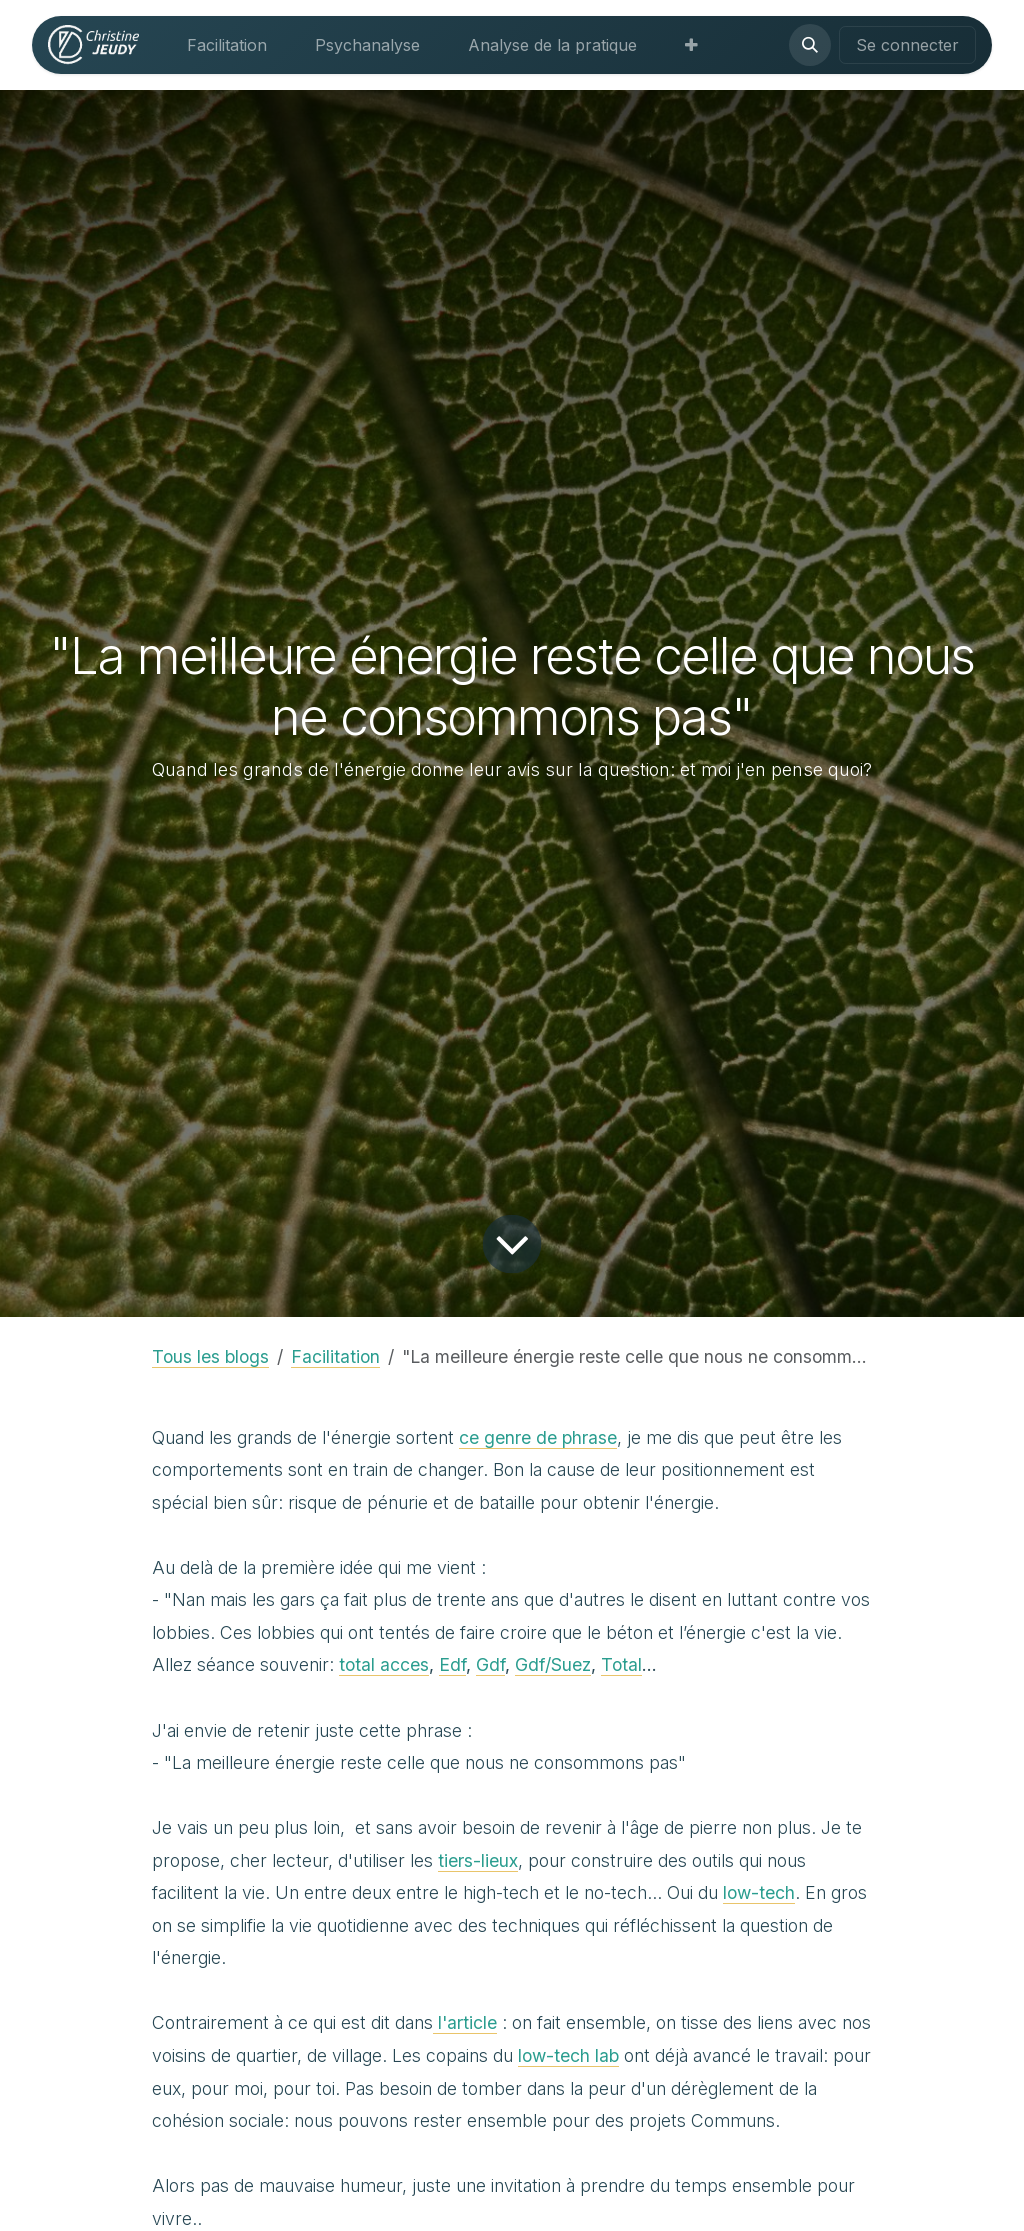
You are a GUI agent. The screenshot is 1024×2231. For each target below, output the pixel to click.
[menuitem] (227, 45)
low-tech (759, 1892)
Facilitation (335, 1356)
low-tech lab (568, 2055)
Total (621, 1664)
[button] (810, 45)
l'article (465, 2022)
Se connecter (907, 45)
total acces (384, 1664)
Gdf (490, 1664)
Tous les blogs (210, 1356)
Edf (452, 1664)
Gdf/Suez (553, 1664)
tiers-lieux (478, 1860)
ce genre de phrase (538, 1437)
